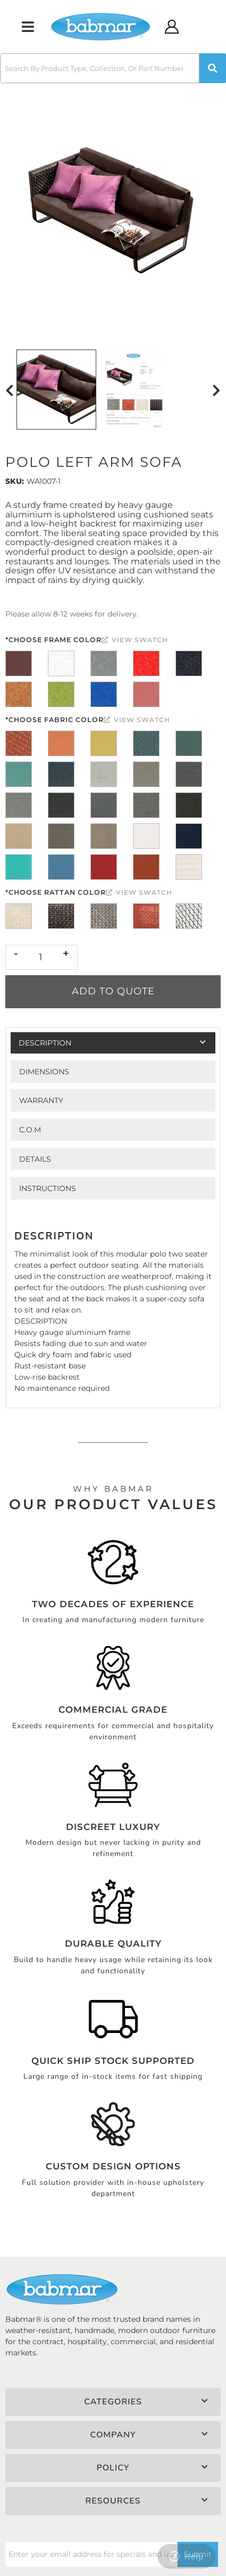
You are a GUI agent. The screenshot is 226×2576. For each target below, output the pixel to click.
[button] (113, 68)
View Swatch (135, 640)
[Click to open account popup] (172, 26)
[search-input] (100, 68)
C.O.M (30, 1130)
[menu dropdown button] (28, 26)
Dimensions (44, 1071)
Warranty (41, 1100)
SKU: (14, 481)
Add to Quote (113, 991)
